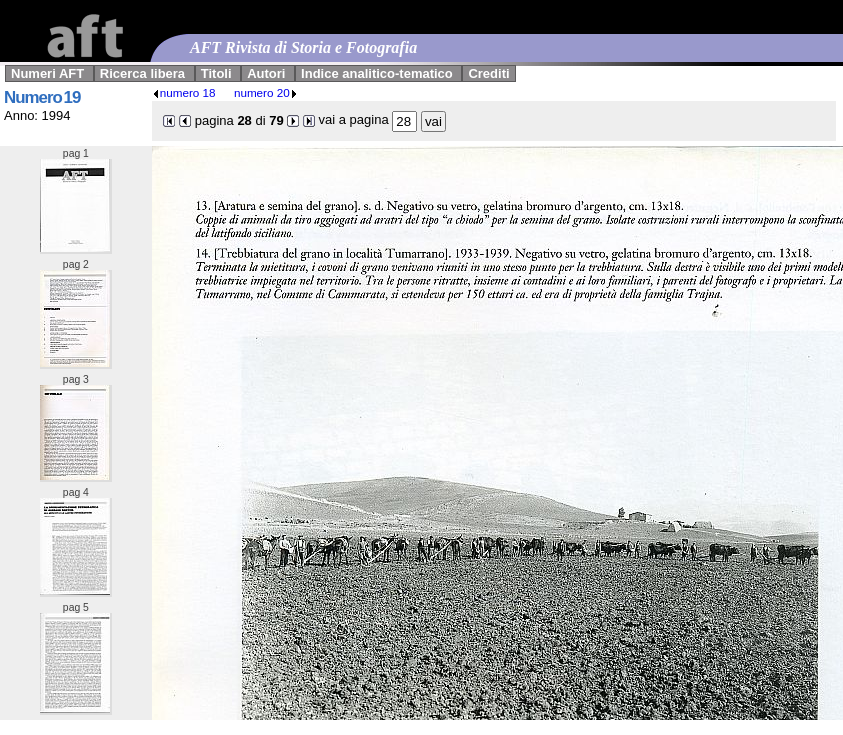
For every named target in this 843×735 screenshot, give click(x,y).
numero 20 (266, 92)
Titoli (216, 73)
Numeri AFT (47, 73)
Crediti (488, 73)
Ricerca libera (142, 73)
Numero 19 (42, 97)
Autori (266, 73)
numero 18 (184, 92)
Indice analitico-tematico (377, 73)
